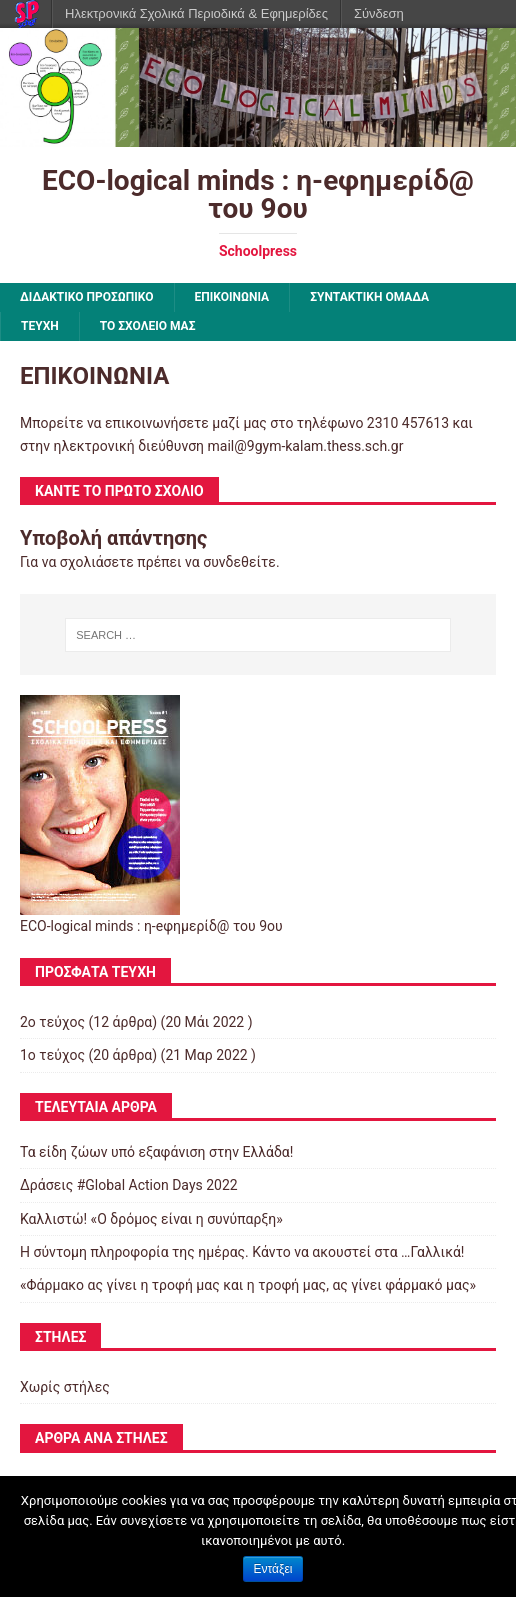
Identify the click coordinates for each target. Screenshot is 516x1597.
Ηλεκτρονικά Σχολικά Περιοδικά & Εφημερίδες (196, 13)
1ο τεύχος (52, 1055)
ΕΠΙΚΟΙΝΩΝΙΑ (232, 297)
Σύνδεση (379, 13)
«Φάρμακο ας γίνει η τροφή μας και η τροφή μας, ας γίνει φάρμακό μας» (248, 1285)
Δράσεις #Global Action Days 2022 (129, 1185)
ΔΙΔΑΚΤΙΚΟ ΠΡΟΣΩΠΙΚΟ (87, 297)
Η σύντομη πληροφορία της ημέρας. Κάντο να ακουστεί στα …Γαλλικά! (242, 1252)
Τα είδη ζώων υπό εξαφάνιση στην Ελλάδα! (156, 1152)
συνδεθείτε (239, 562)
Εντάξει (273, 1569)
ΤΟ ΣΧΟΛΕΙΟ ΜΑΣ (148, 326)
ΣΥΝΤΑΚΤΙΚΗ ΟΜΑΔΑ (369, 297)
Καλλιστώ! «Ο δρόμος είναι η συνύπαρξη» (151, 1219)
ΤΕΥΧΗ (40, 326)
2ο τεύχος (52, 1022)
